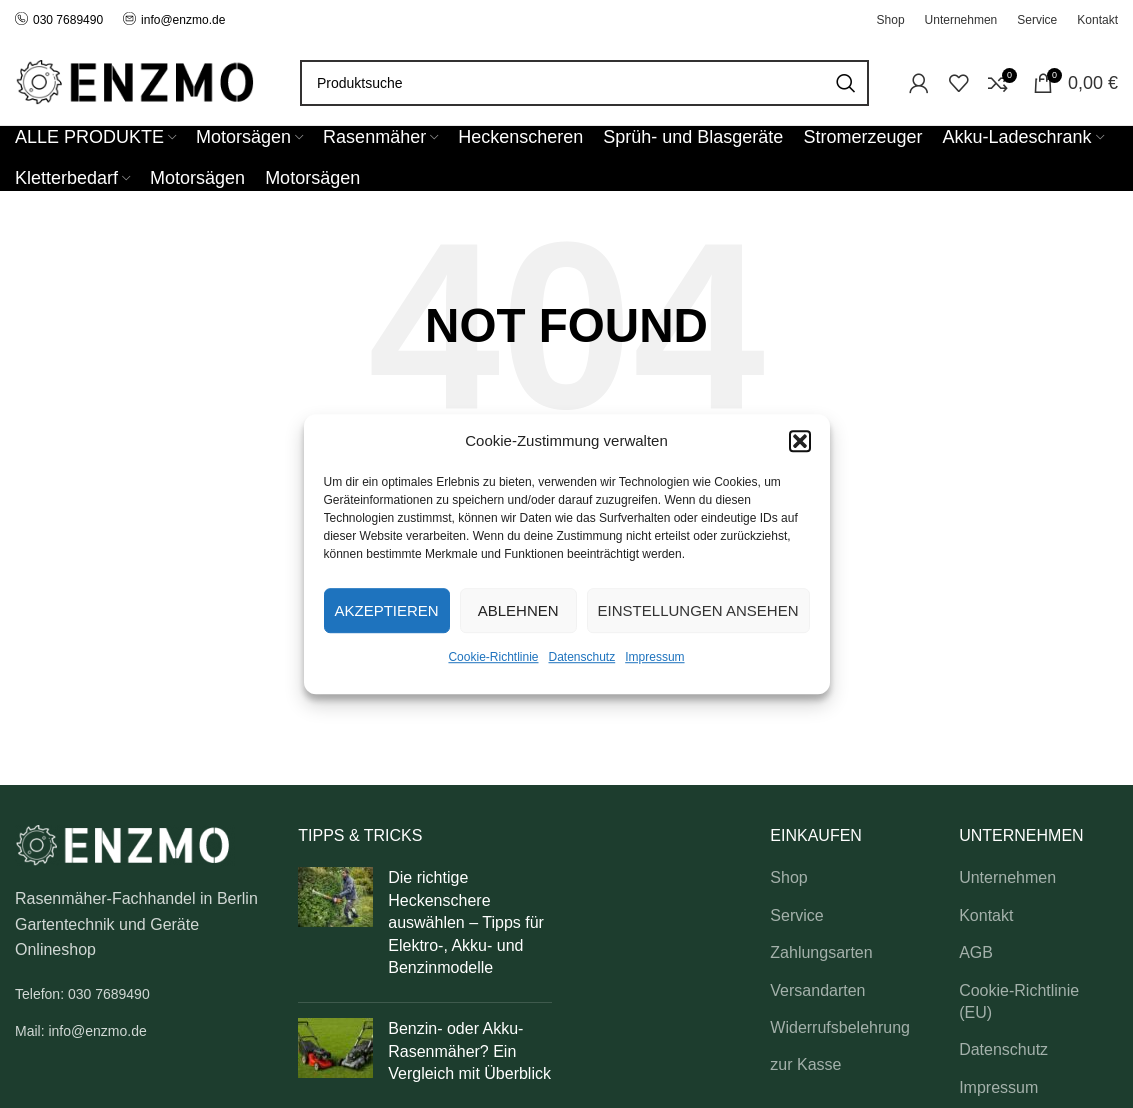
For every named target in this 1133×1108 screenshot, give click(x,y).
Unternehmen (1007, 877)
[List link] (141, 994)
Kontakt (986, 915)
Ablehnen (518, 610)
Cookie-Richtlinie (493, 657)
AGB (976, 952)
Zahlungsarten (821, 952)
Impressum (654, 657)
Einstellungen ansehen (698, 610)
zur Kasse (805, 1064)
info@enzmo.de (183, 20)
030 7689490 (59, 20)
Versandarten (817, 990)
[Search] (584, 83)
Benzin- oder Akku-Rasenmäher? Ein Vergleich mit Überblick (469, 1051)
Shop (788, 877)
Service (796, 915)
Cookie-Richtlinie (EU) (1019, 1001)
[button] (800, 441)
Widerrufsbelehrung (840, 1027)
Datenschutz (582, 657)
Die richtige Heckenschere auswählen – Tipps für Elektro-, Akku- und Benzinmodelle (466, 922)
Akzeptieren (387, 610)
